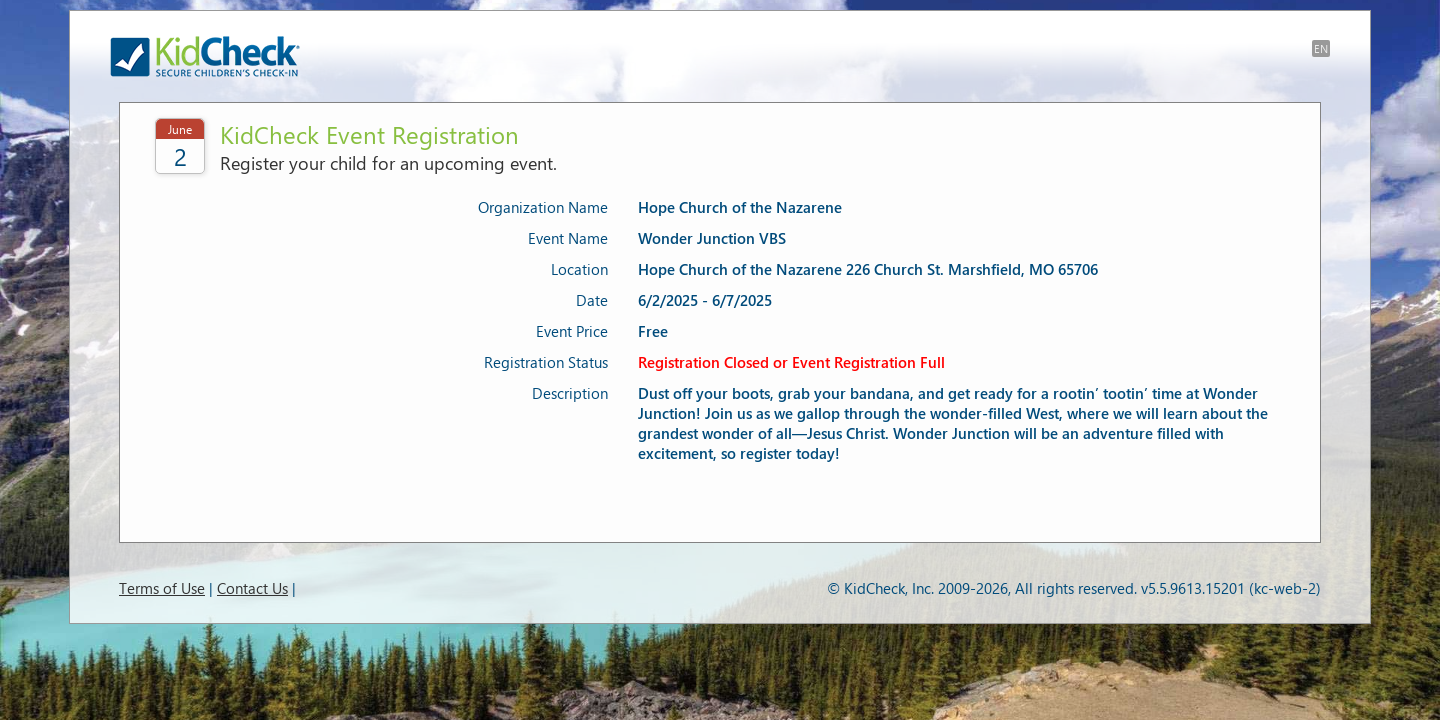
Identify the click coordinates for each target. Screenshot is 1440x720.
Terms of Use (162, 588)
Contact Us (252, 588)
